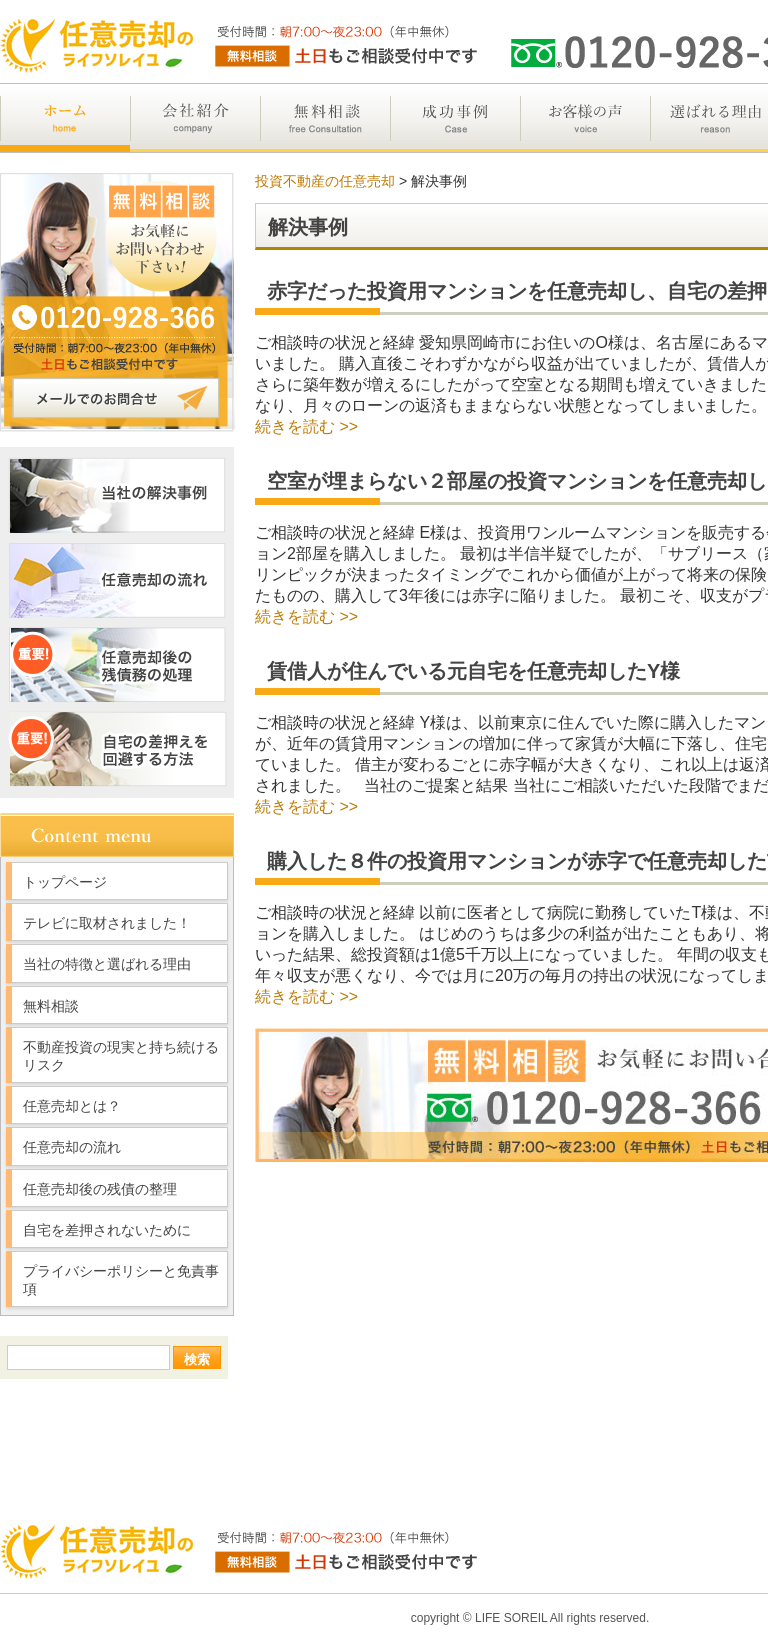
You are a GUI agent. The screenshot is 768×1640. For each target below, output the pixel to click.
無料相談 (51, 1006)
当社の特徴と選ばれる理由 (107, 964)
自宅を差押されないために (107, 1230)
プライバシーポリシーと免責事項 (121, 1280)
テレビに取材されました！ (107, 923)
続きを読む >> (306, 426)
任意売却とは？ (72, 1106)
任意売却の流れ (72, 1147)
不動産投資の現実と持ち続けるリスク (121, 1056)
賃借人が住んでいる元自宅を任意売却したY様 (473, 671)
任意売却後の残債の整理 (100, 1189)
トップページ (65, 882)
